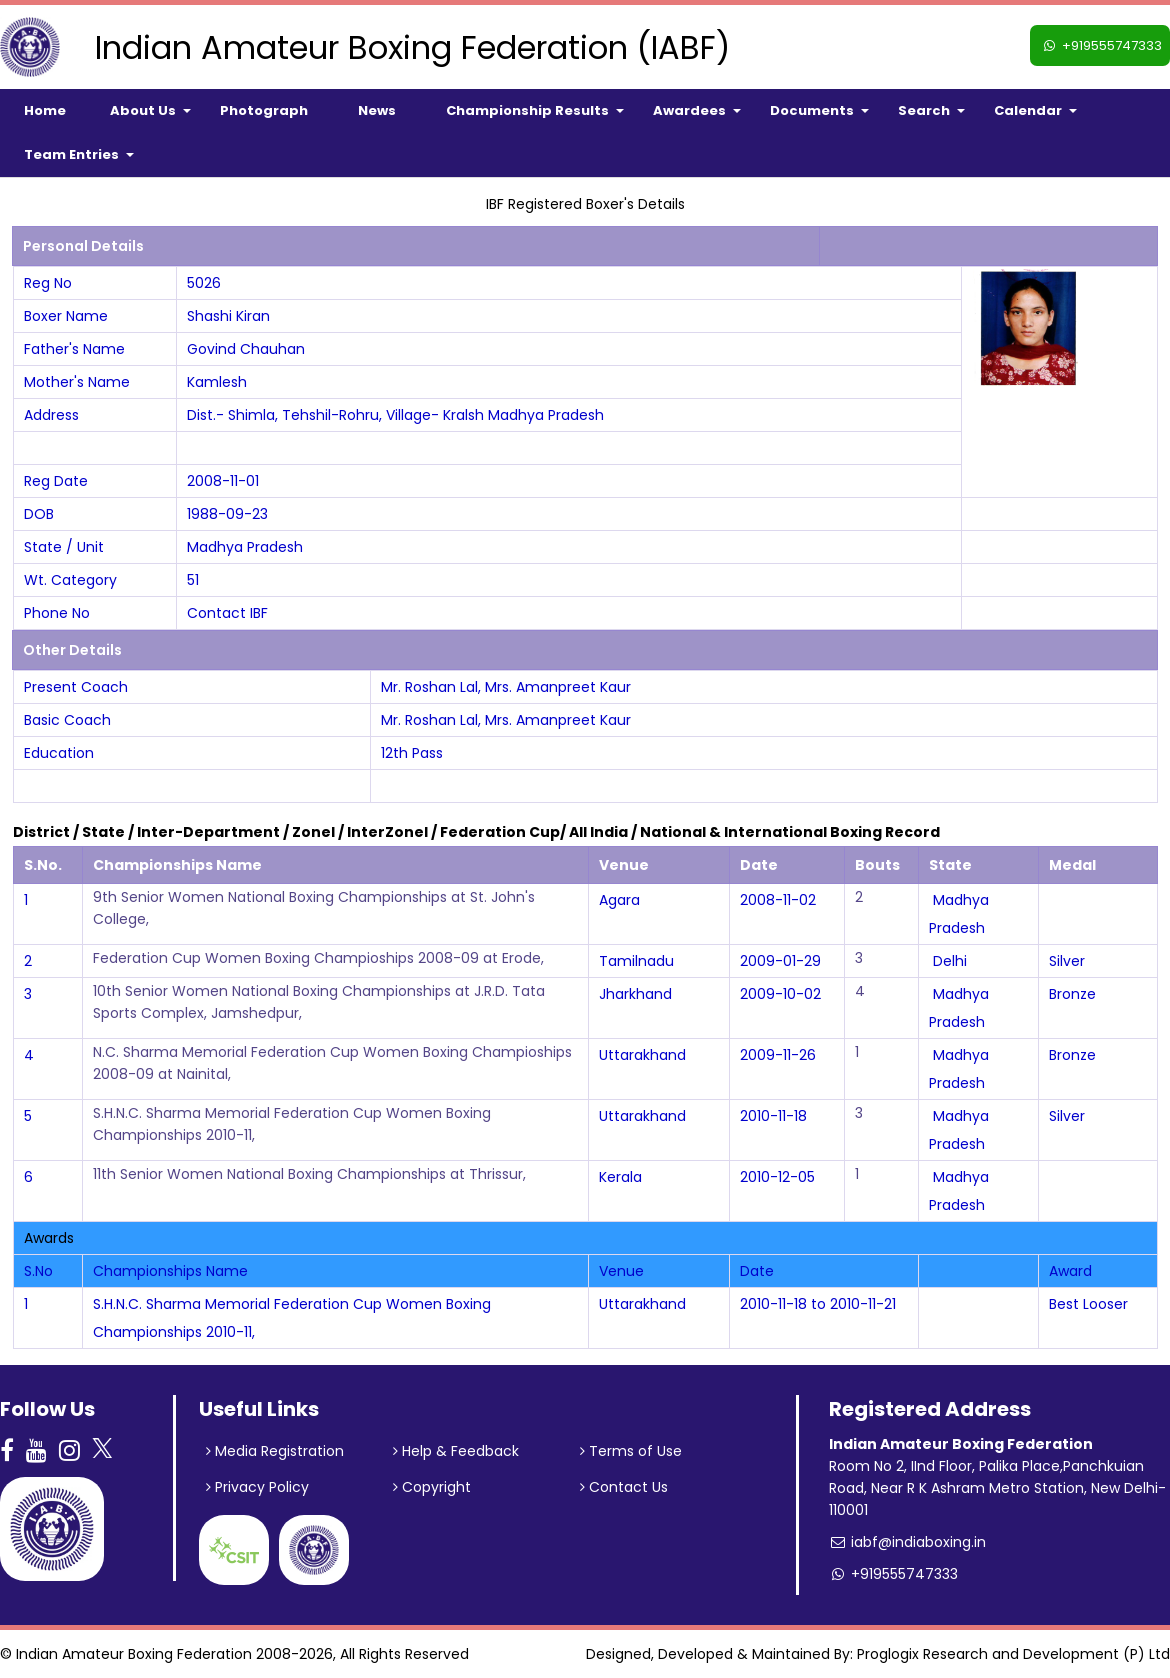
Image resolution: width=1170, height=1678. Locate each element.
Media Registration (275, 1451)
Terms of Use (631, 1451)
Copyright (432, 1487)
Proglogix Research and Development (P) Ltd (1013, 1654)
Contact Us (624, 1487)
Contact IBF (227, 613)
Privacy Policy (257, 1487)
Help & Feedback (456, 1451)
